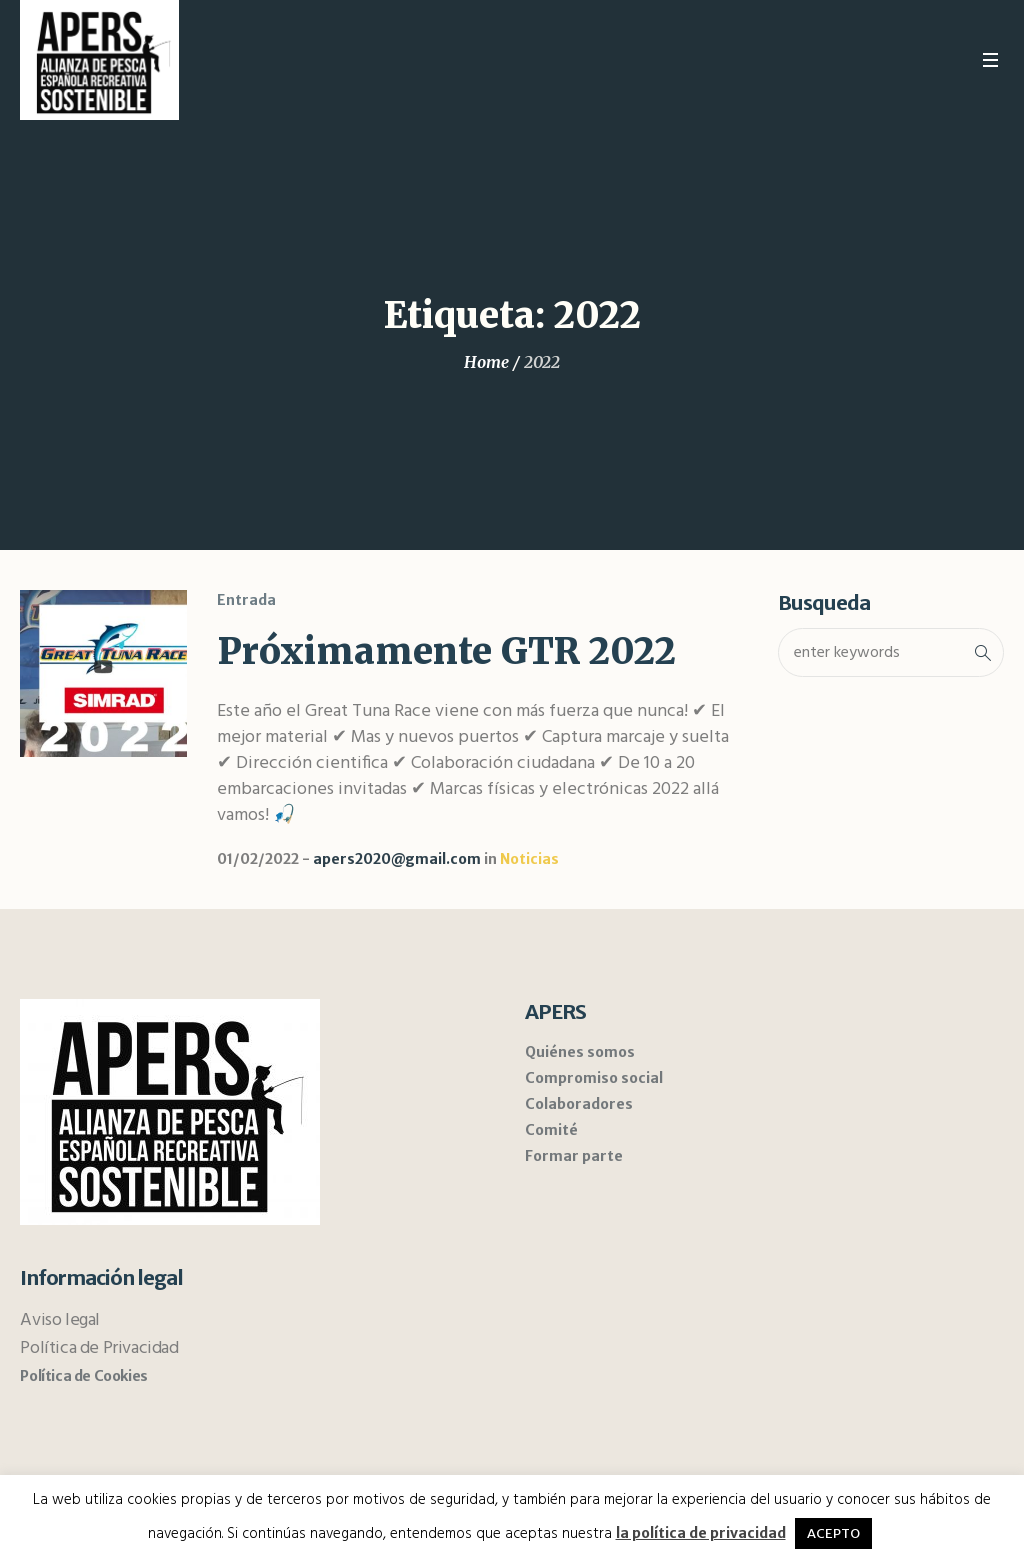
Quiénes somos (580, 1052)
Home (486, 362)
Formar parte (574, 1156)
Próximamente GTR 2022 (446, 651)
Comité (551, 1130)
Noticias (529, 859)
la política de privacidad (701, 1533)
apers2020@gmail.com (397, 859)
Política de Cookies (83, 1376)
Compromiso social (594, 1078)
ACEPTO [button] (833, 1533)
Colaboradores (579, 1104)
